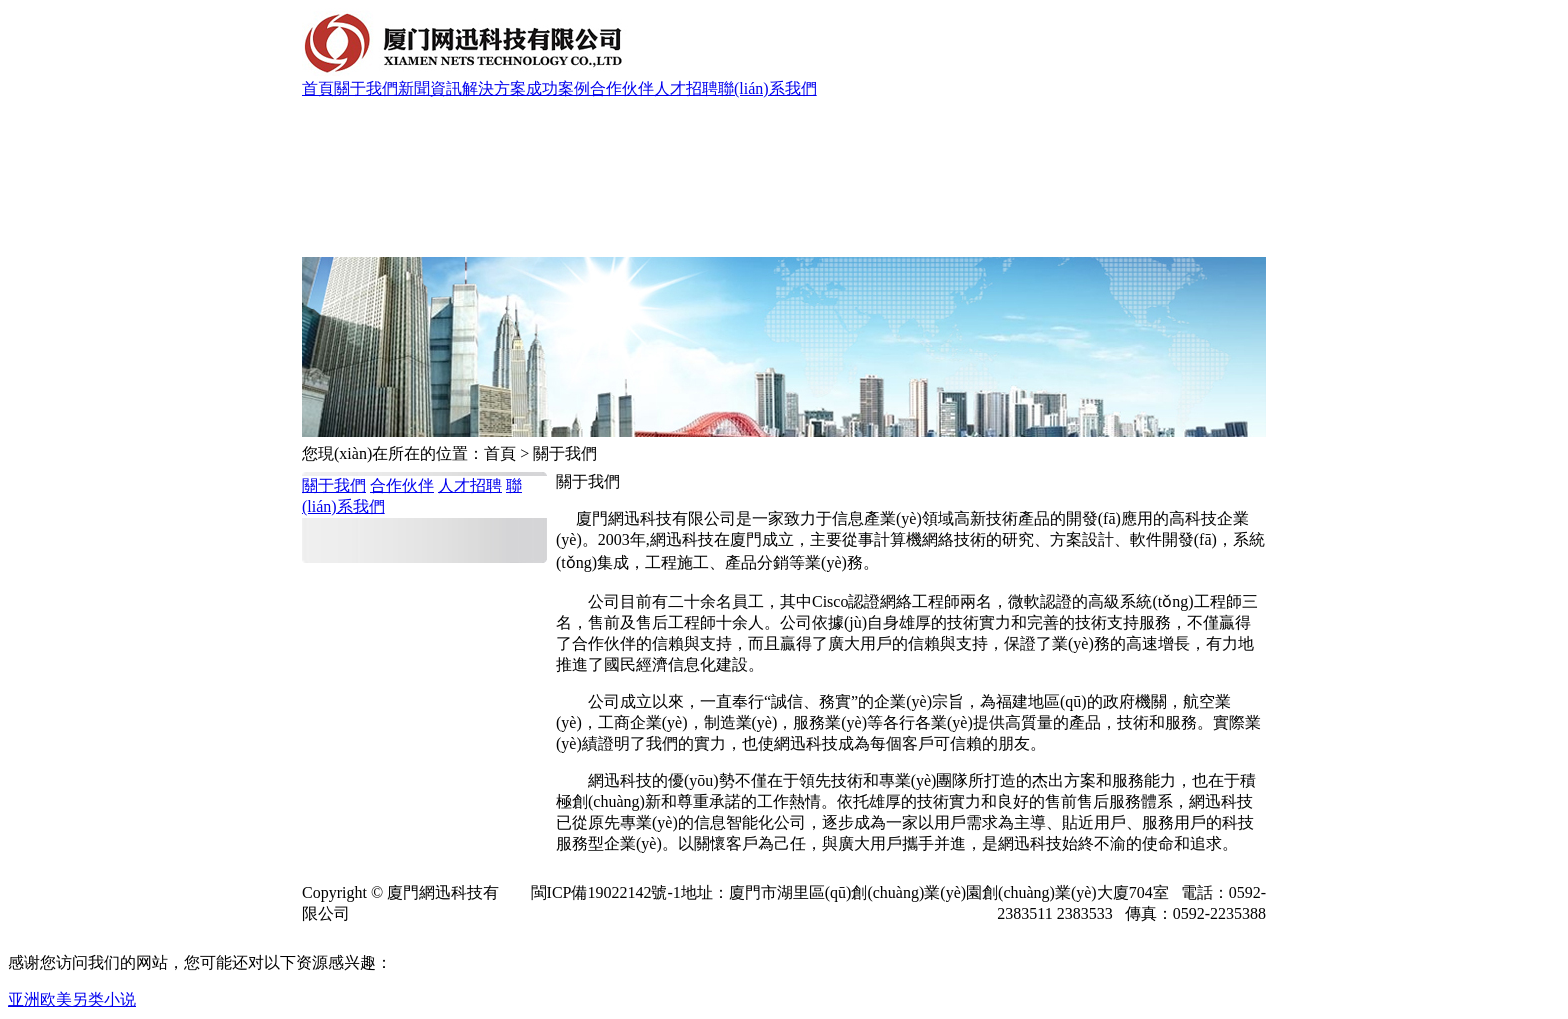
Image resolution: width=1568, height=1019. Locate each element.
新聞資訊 (430, 88)
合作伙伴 (622, 88)
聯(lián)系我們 (767, 88)
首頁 (318, 88)
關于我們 (366, 88)
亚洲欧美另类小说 (72, 999)
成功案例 (558, 88)
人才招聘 (686, 88)
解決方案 (494, 88)
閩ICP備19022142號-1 (606, 892)
